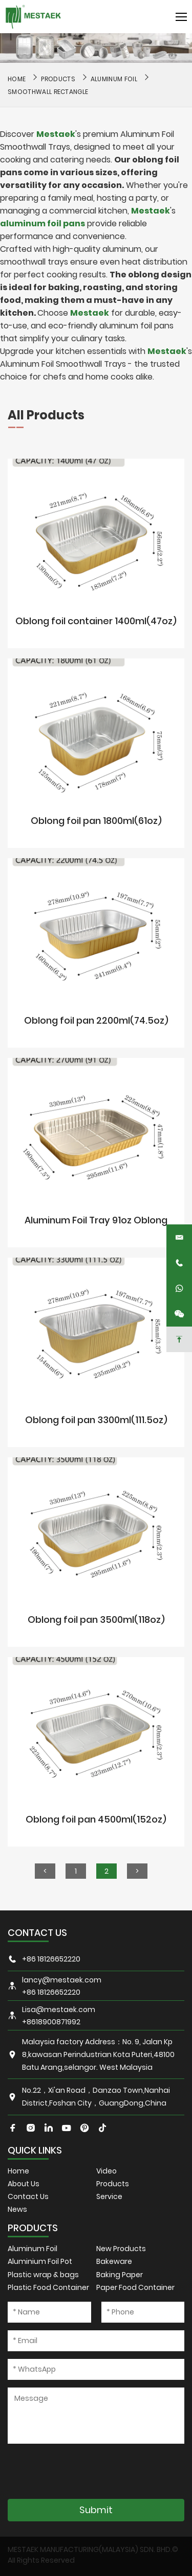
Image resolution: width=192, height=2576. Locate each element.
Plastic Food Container (48, 2287)
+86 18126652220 (51, 1959)
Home (18, 2171)
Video (106, 2171)
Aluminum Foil (114, 79)
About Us (23, 2184)
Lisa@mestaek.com (58, 2009)
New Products (121, 2248)
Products (58, 79)
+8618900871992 (51, 2021)
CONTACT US (37, 1932)
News (17, 2209)
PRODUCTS (33, 2227)
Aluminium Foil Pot (40, 2261)
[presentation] (85, 2471)
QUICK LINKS (35, 2150)
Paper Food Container (135, 2287)
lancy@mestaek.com (61, 1979)
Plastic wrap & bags (43, 2275)
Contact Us (28, 2196)
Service (109, 2196)
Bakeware (114, 2261)
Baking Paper (119, 2275)
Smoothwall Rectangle (48, 91)
